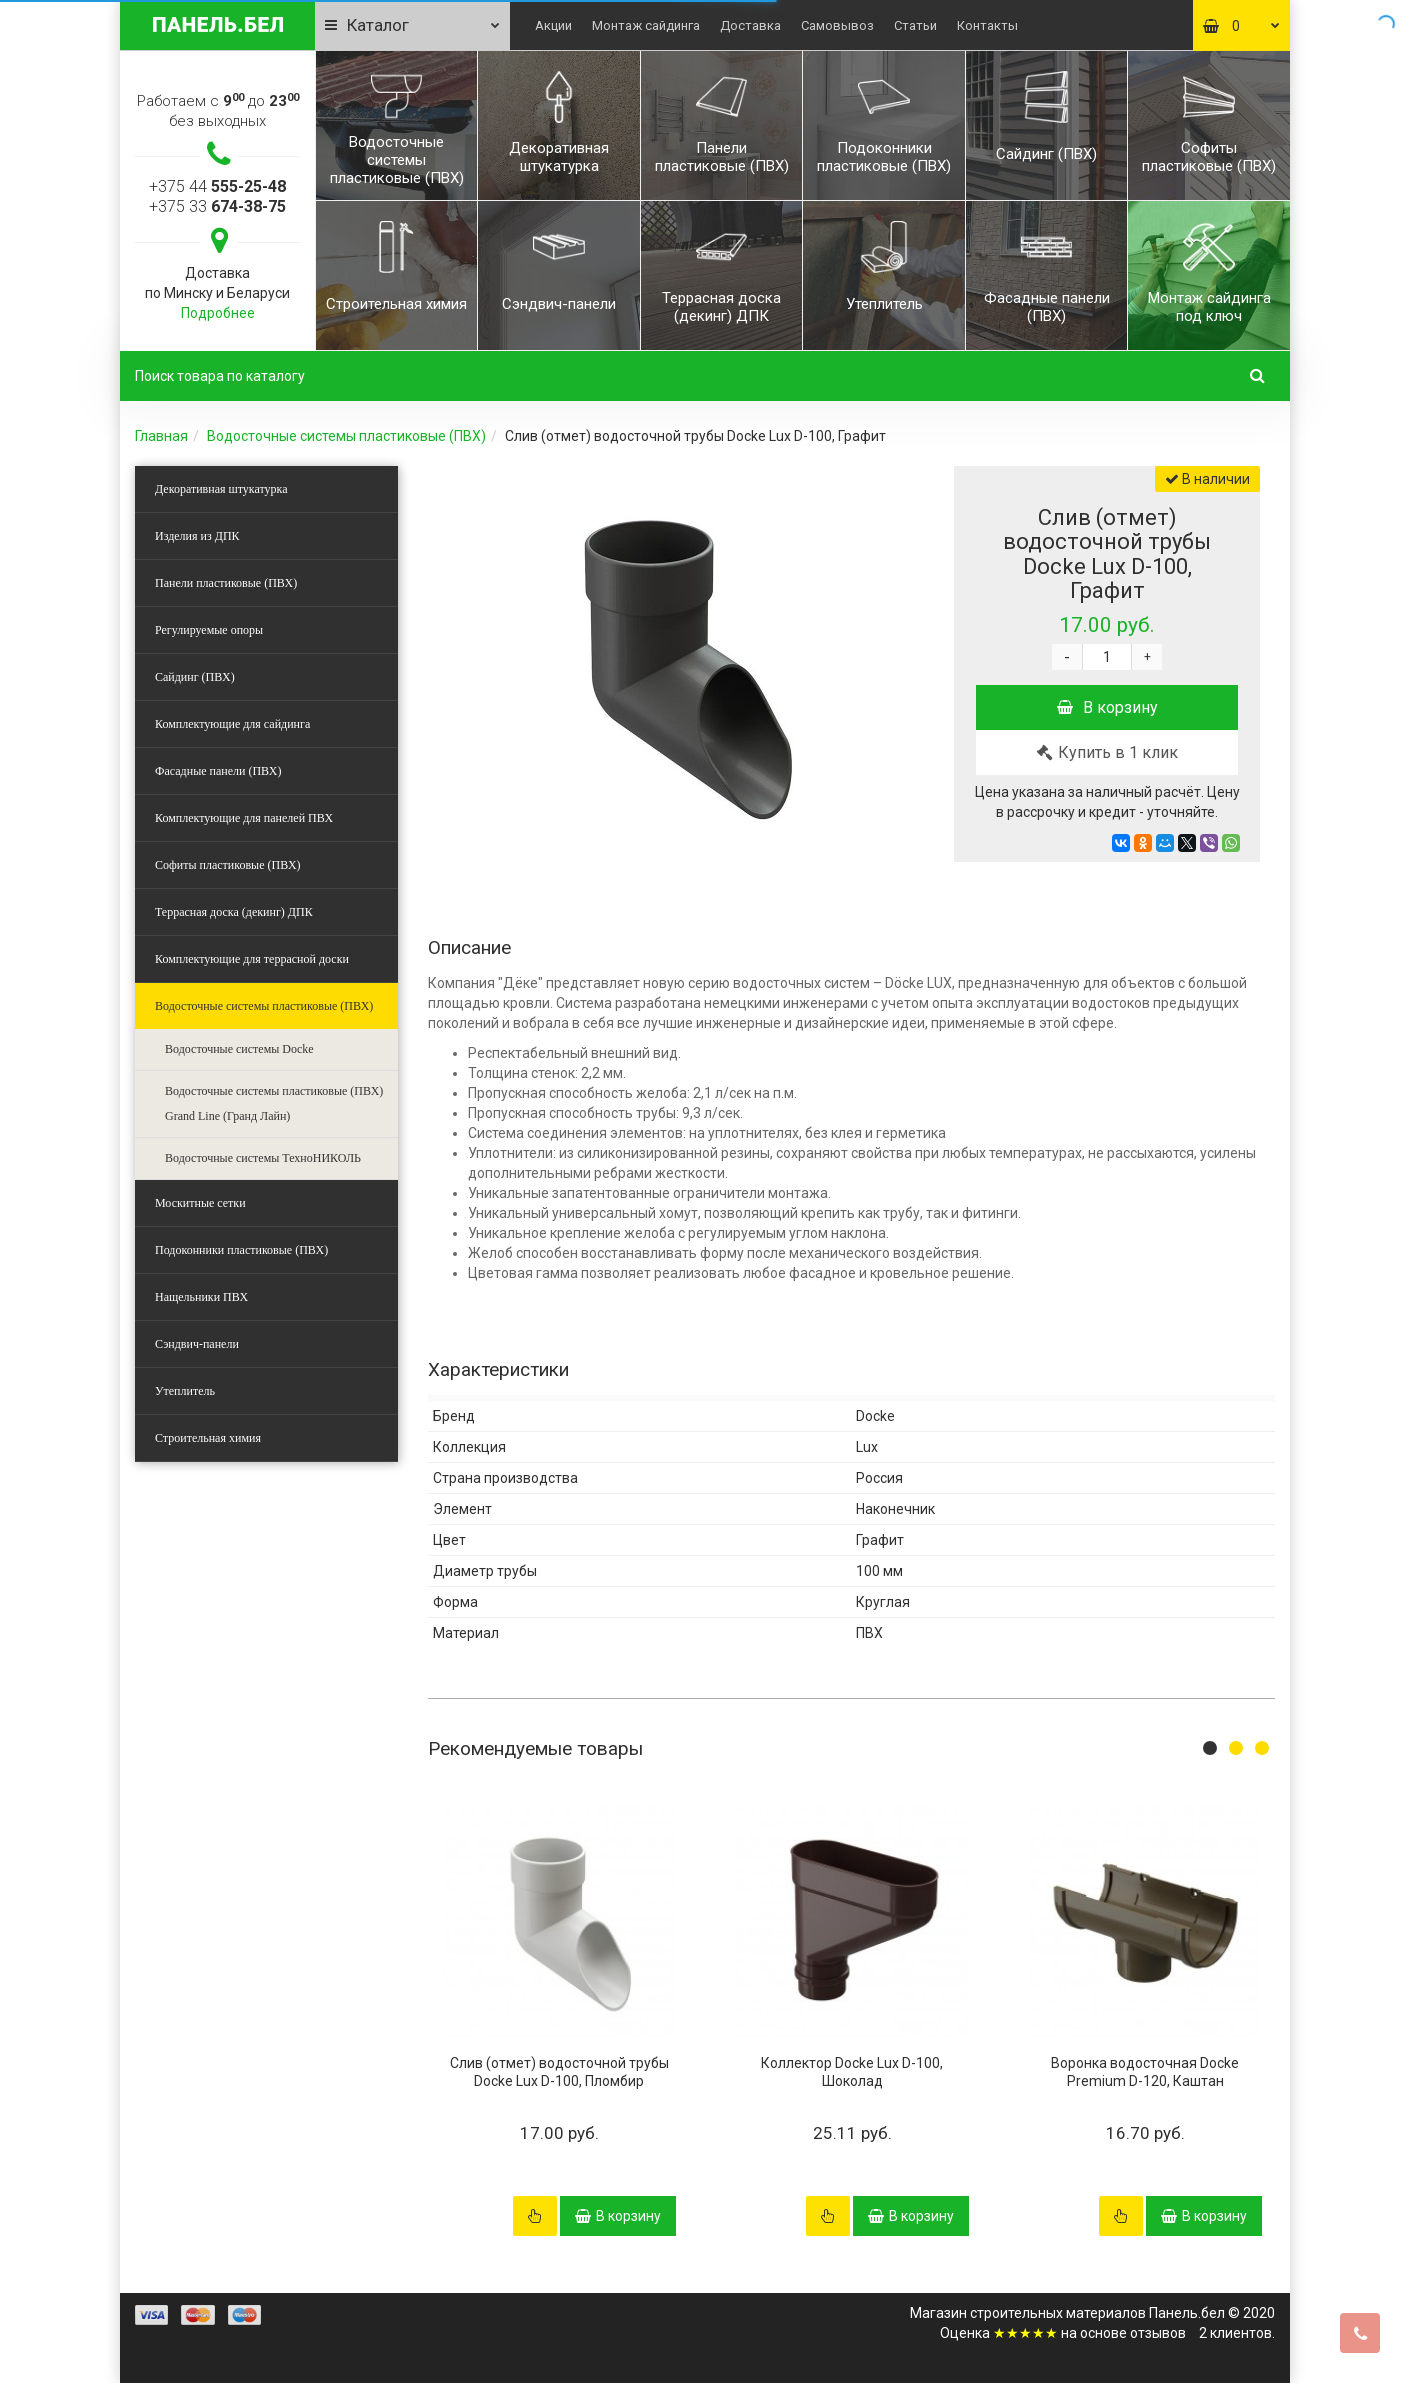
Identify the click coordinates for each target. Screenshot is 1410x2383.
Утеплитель (185, 1391)
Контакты (987, 25)
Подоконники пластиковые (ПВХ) (241, 1250)
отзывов (1158, 2333)
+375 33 (217, 206)
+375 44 (217, 186)
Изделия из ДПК (197, 536)
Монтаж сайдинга (646, 25)
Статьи (915, 25)
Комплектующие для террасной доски (252, 959)
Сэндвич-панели (197, 1344)
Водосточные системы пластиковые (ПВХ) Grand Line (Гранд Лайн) (274, 1103)
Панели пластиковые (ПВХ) (226, 583)
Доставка (750, 25)
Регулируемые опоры (209, 630)
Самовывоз (837, 25)
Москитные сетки (200, 1203)
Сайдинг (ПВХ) (195, 677)
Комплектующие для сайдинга (232, 724)
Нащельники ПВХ (201, 1297)
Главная (161, 436)
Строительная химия (208, 1438)
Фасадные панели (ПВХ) (218, 771)
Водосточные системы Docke (239, 1049)
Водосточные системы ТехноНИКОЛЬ (263, 1158)
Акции (553, 25)
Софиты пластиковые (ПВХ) (228, 865)
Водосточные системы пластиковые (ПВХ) (346, 436)
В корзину (1107, 707)
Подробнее (218, 313)
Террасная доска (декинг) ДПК (234, 912)
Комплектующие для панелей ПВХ (244, 818)
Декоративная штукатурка (221, 489)
